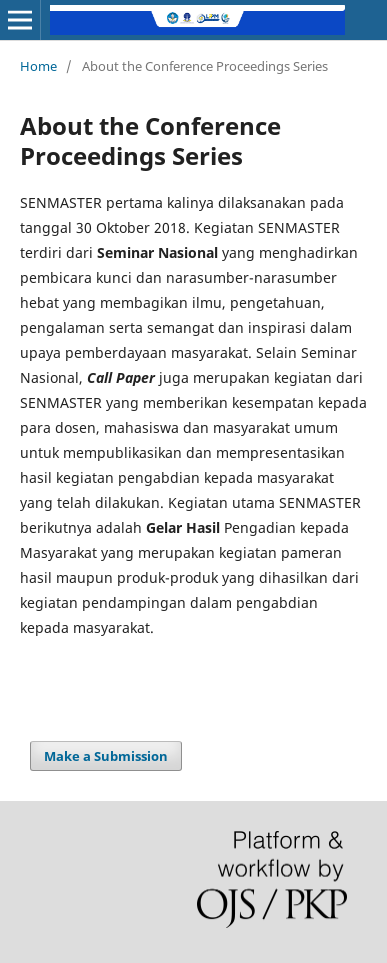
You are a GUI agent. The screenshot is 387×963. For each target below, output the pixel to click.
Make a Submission (106, 756)
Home (38, 66)
